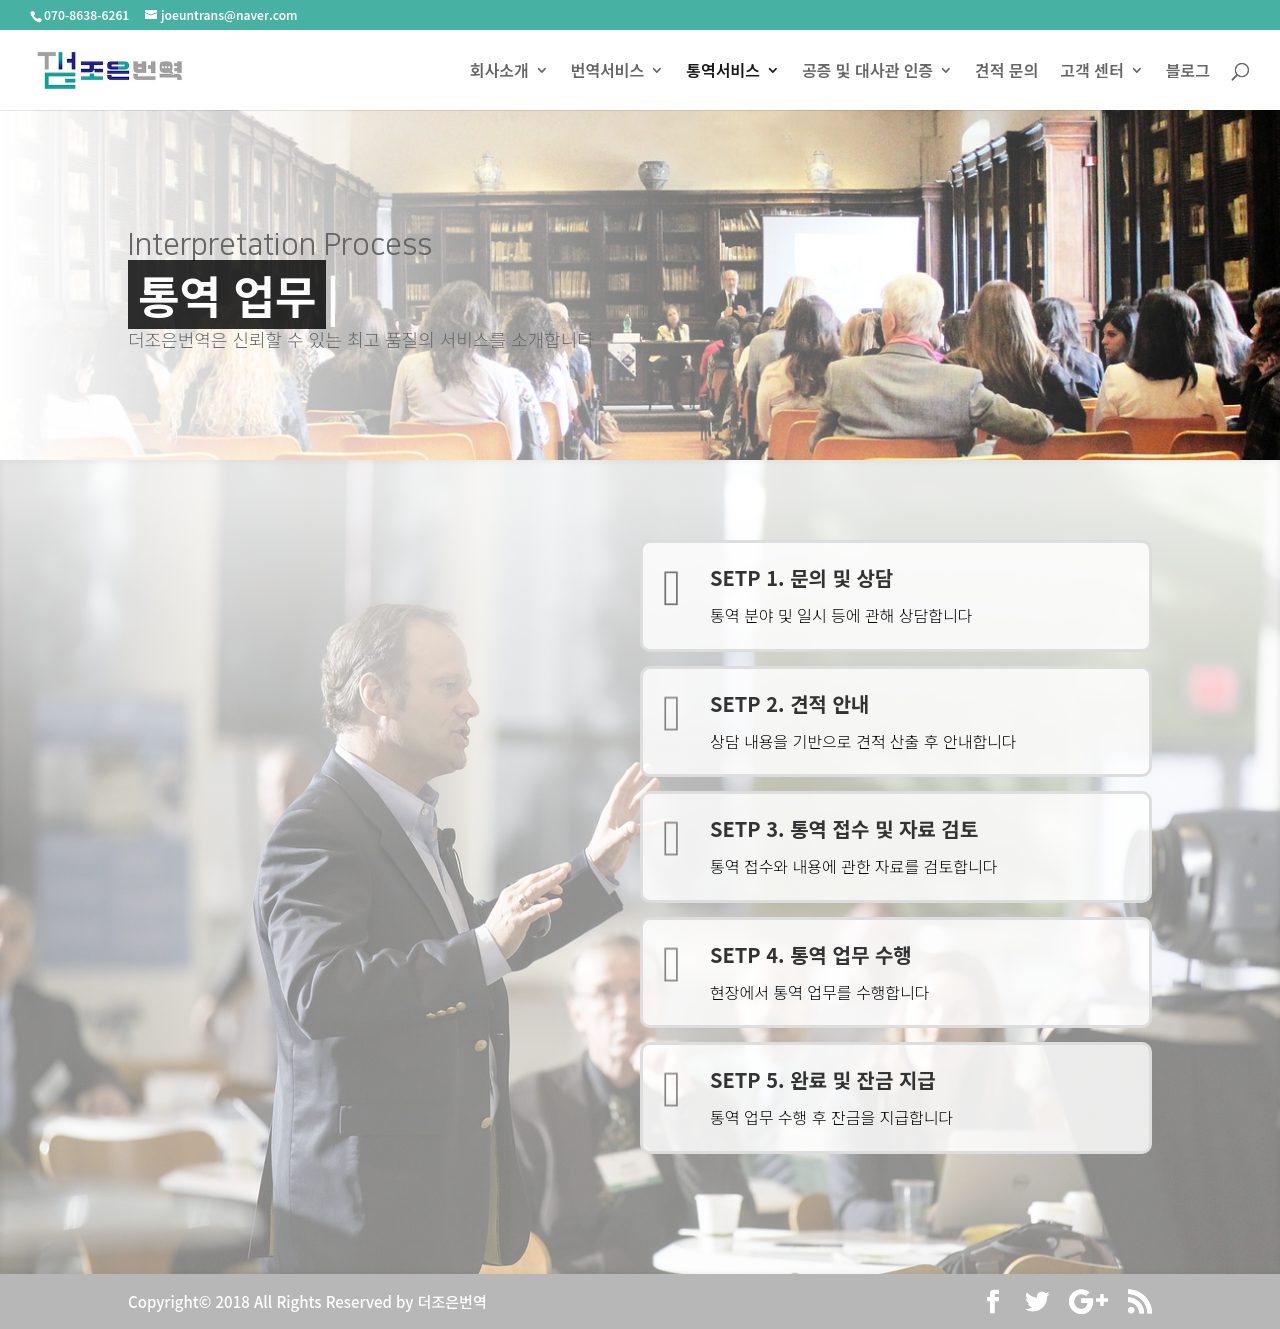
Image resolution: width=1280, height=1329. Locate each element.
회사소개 (499, 72)
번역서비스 (608, 72)
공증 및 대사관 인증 (867, 72)
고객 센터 (1091, 72)
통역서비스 (723, 72)
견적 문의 (1006, 72)
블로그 (1188, 72)
